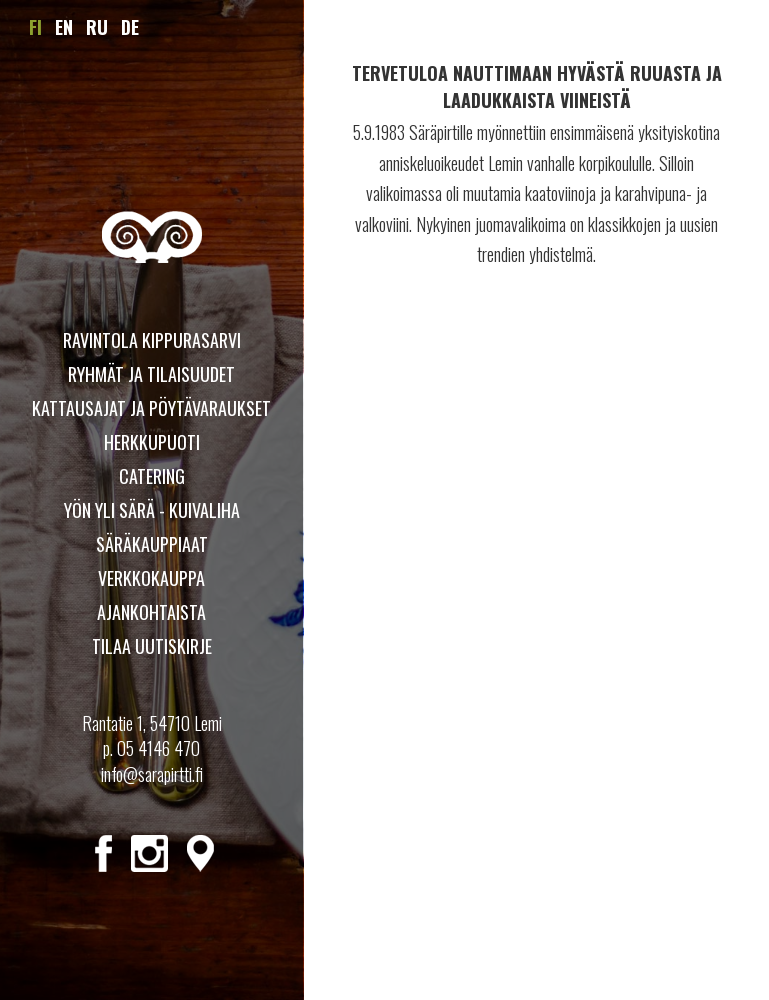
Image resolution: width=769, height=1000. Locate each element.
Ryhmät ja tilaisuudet (151, 374)
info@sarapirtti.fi (152, 774)
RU (97, 27)
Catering (152, 476)
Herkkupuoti (152, 442)
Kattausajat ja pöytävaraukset (151, 408)
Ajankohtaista (151, 612)
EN (64, 27)
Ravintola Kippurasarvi (152, 340)
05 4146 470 (158, 748)
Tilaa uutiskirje (152, 646)
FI (35, 27)
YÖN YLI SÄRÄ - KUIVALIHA (152, 510)
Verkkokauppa (151, 578)
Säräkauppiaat (152, 544)
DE (130, 27)
